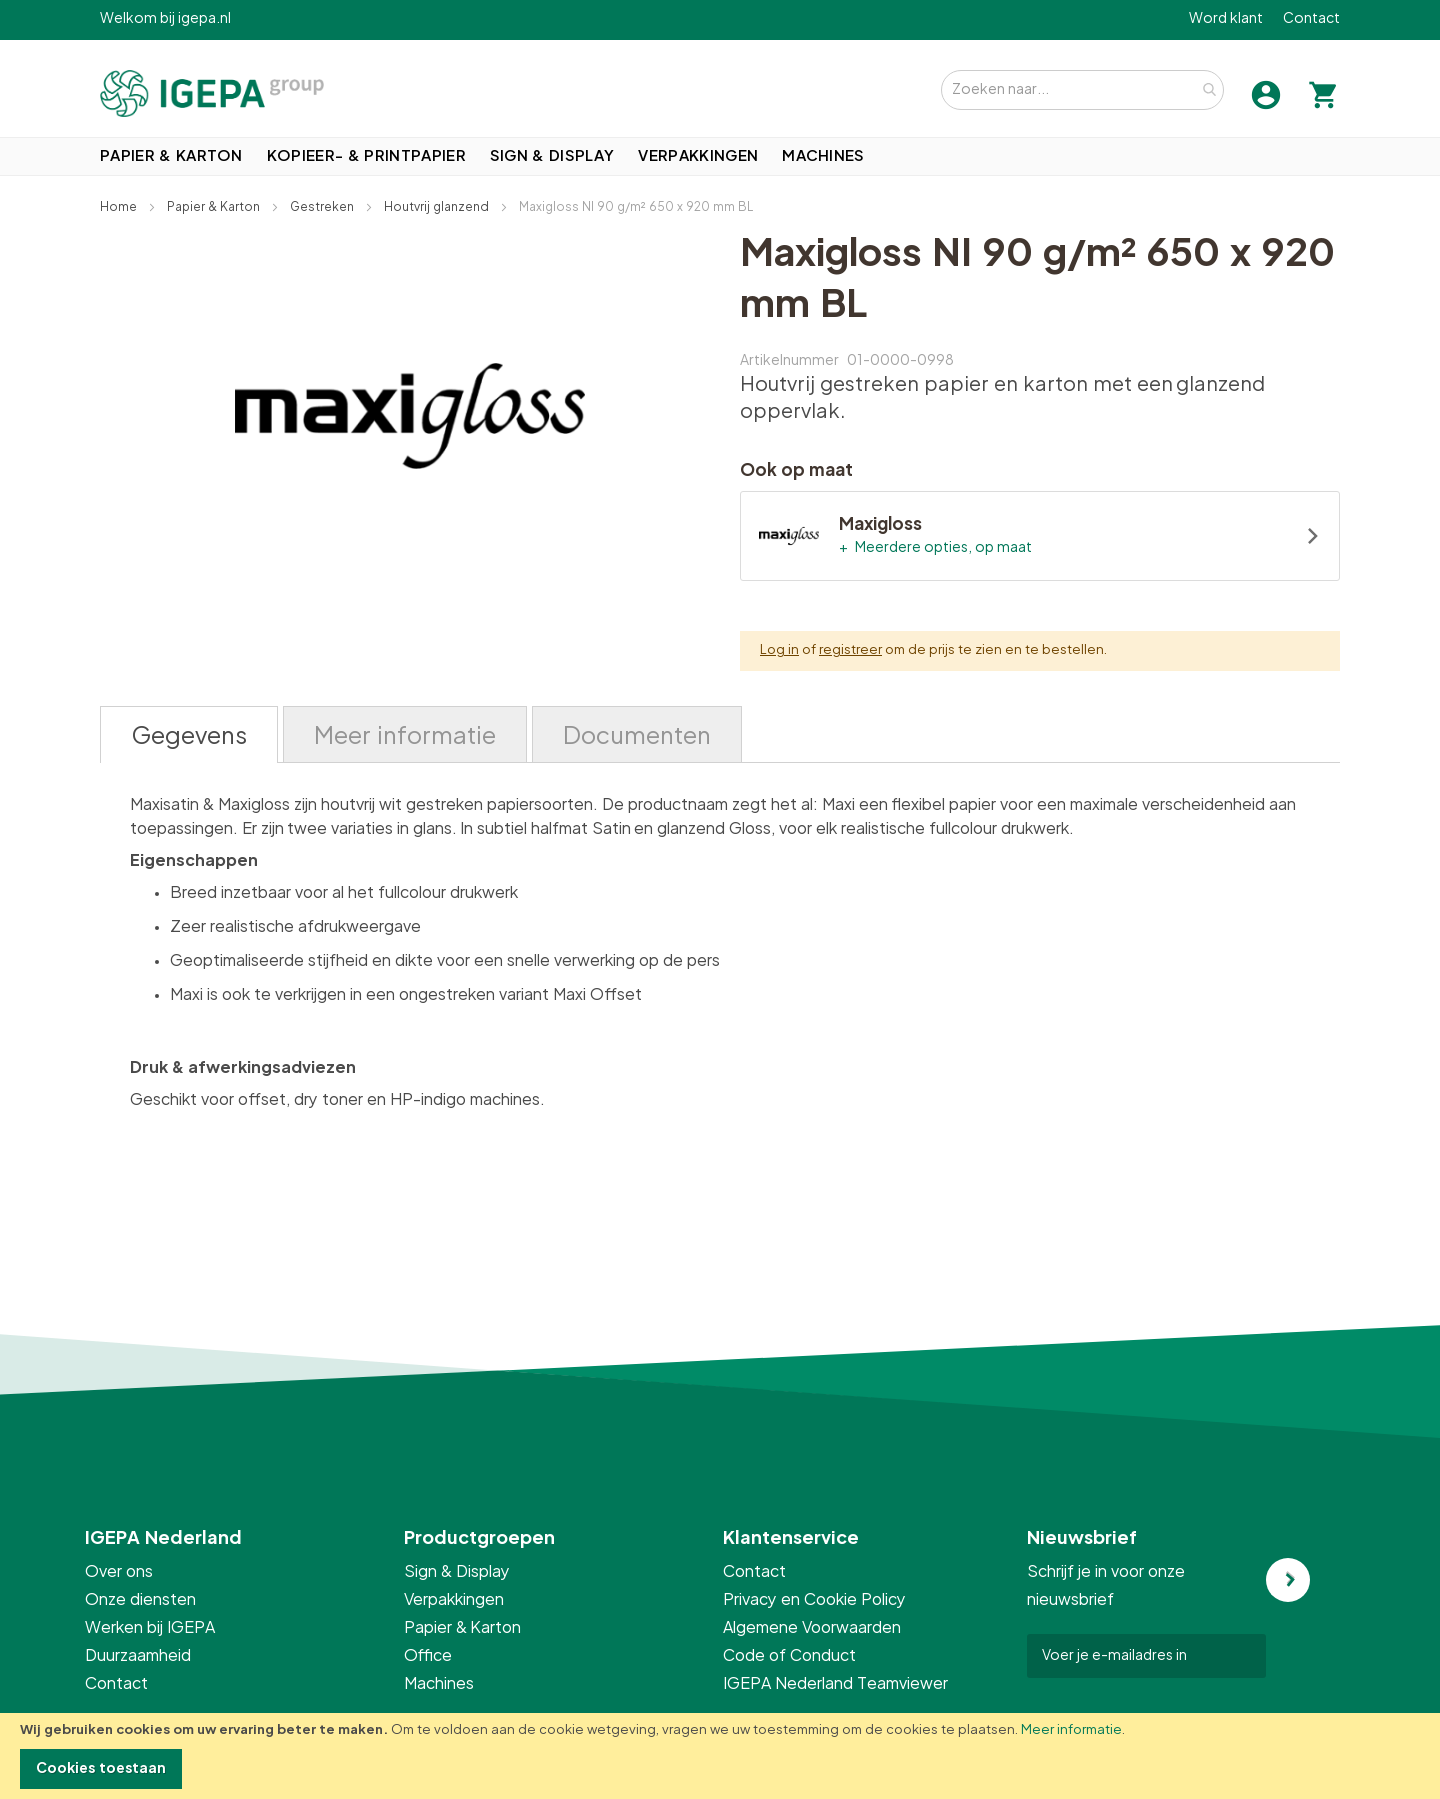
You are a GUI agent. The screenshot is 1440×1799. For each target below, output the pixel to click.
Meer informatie (1071, 1730)
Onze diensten (140, 1600)
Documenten (637, 737)
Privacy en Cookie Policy (814, 1600)
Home (120, 207)
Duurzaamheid (138, 1656)
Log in (779, 650)
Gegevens (189, 737)
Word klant (1226, 19)
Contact (1311, 19)
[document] (720, 1756)
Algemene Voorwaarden (812, 1628)
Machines (439, 1684)
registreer (850, 650)
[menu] (720, 156)
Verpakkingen (454, 1600)
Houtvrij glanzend (438, 207)
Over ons (119, 1572)
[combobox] (1082, 90)
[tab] (189, 734)
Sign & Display (457, 1572)
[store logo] (212, 93)
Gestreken (323, 207)
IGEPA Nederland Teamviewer (835, 1684)
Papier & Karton (215, 207)
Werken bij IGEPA (150, 1628)
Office (429, 1656)
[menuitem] (171, 156)
